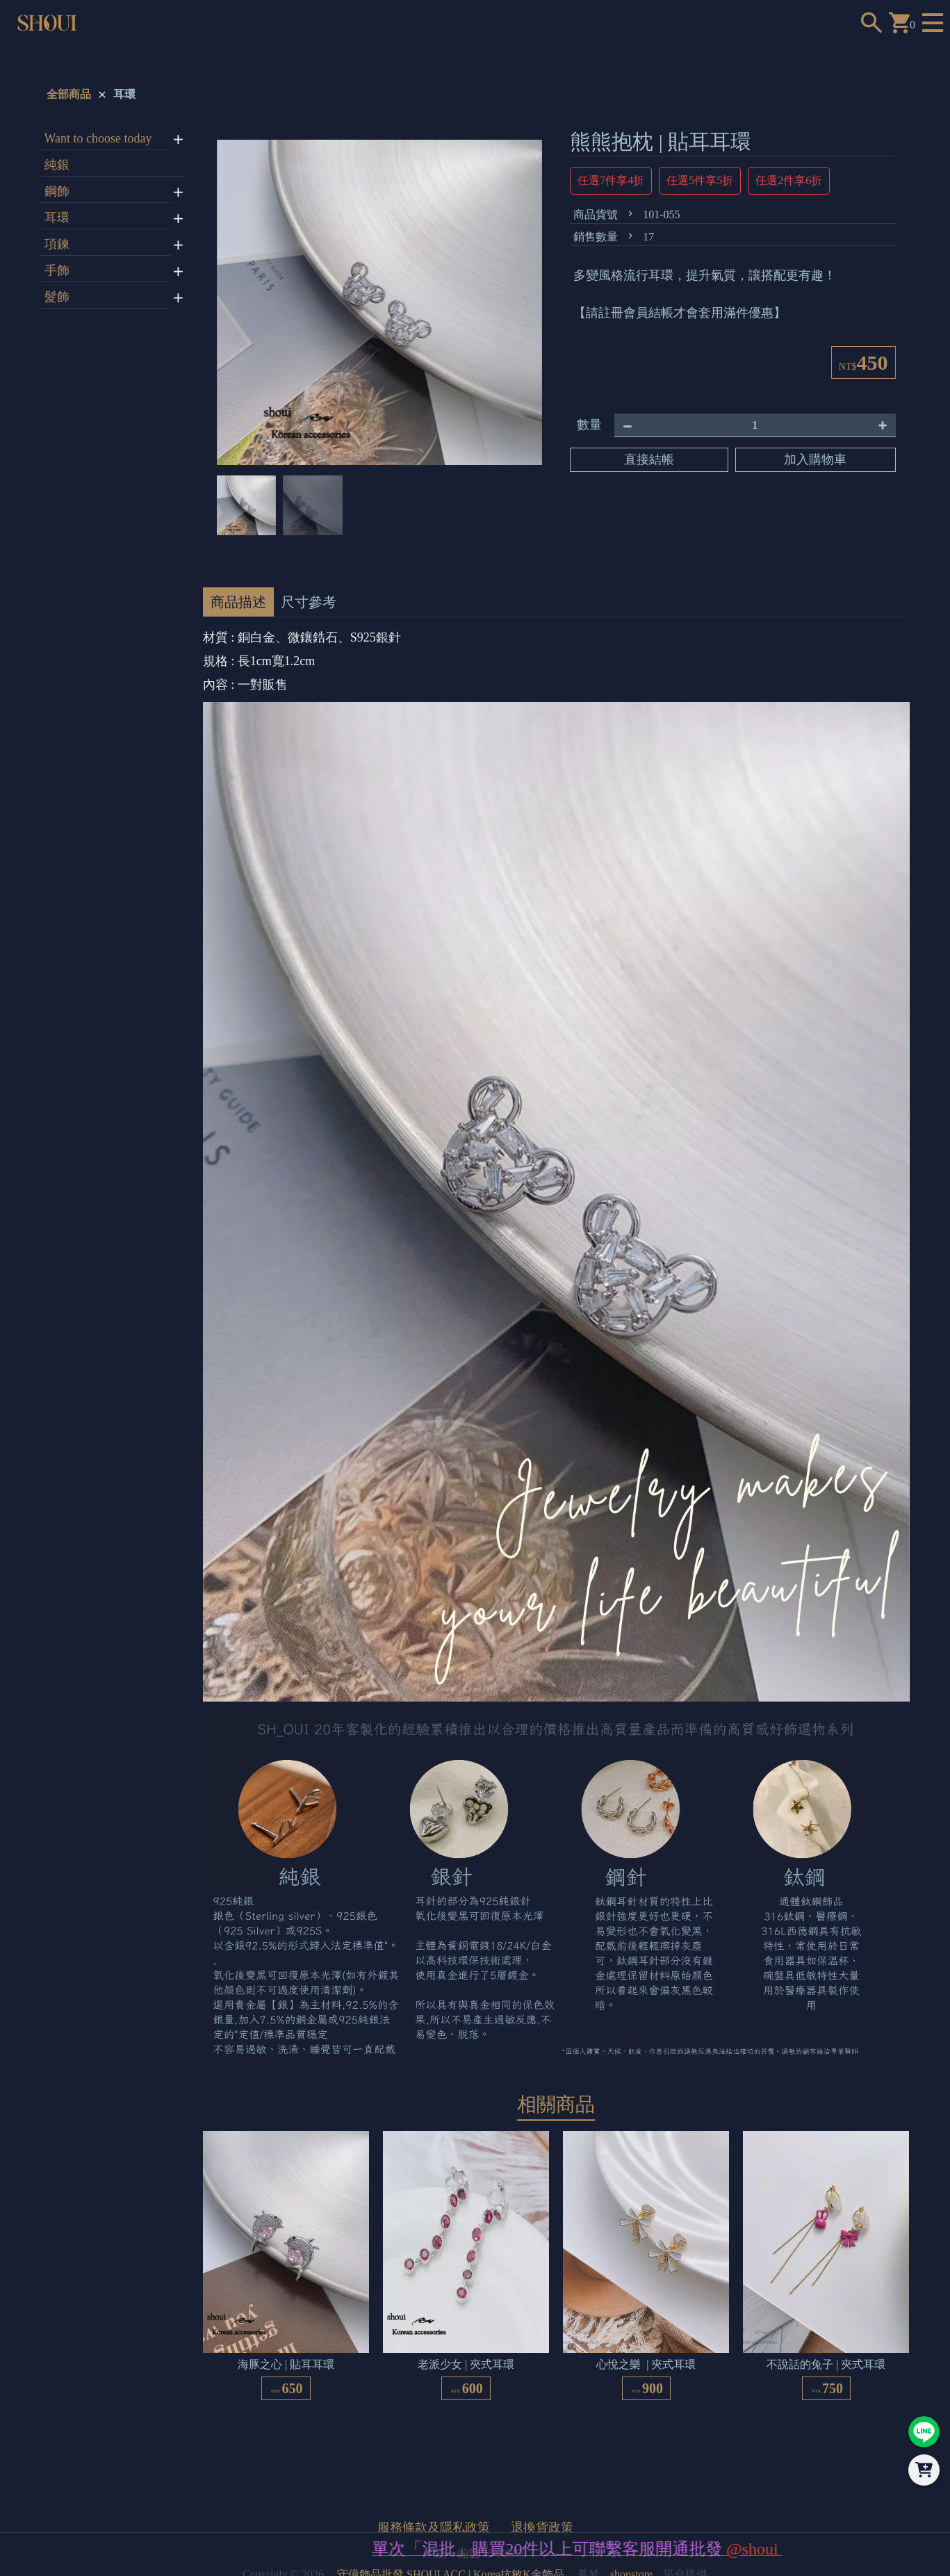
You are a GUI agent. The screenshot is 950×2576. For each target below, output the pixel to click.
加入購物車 (815, 459)
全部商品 (69, 94)
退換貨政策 (542, 2527)
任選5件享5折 (699, 180)
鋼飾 (56, 191)
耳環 (124, 94)
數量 (589, 425)
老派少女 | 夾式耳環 (466, 2364)
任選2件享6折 (788, 180)
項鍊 (56, 244)
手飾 (56, 270)
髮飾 (56, 297)
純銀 (56, 165)
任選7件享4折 (611, 180)
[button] (525, 302)
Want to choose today (98, 138)
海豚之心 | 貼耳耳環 (286, 2364)
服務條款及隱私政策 (433, 2527)
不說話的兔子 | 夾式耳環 (826, 2364)
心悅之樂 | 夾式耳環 (646, 2364)
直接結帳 (649, 459)
